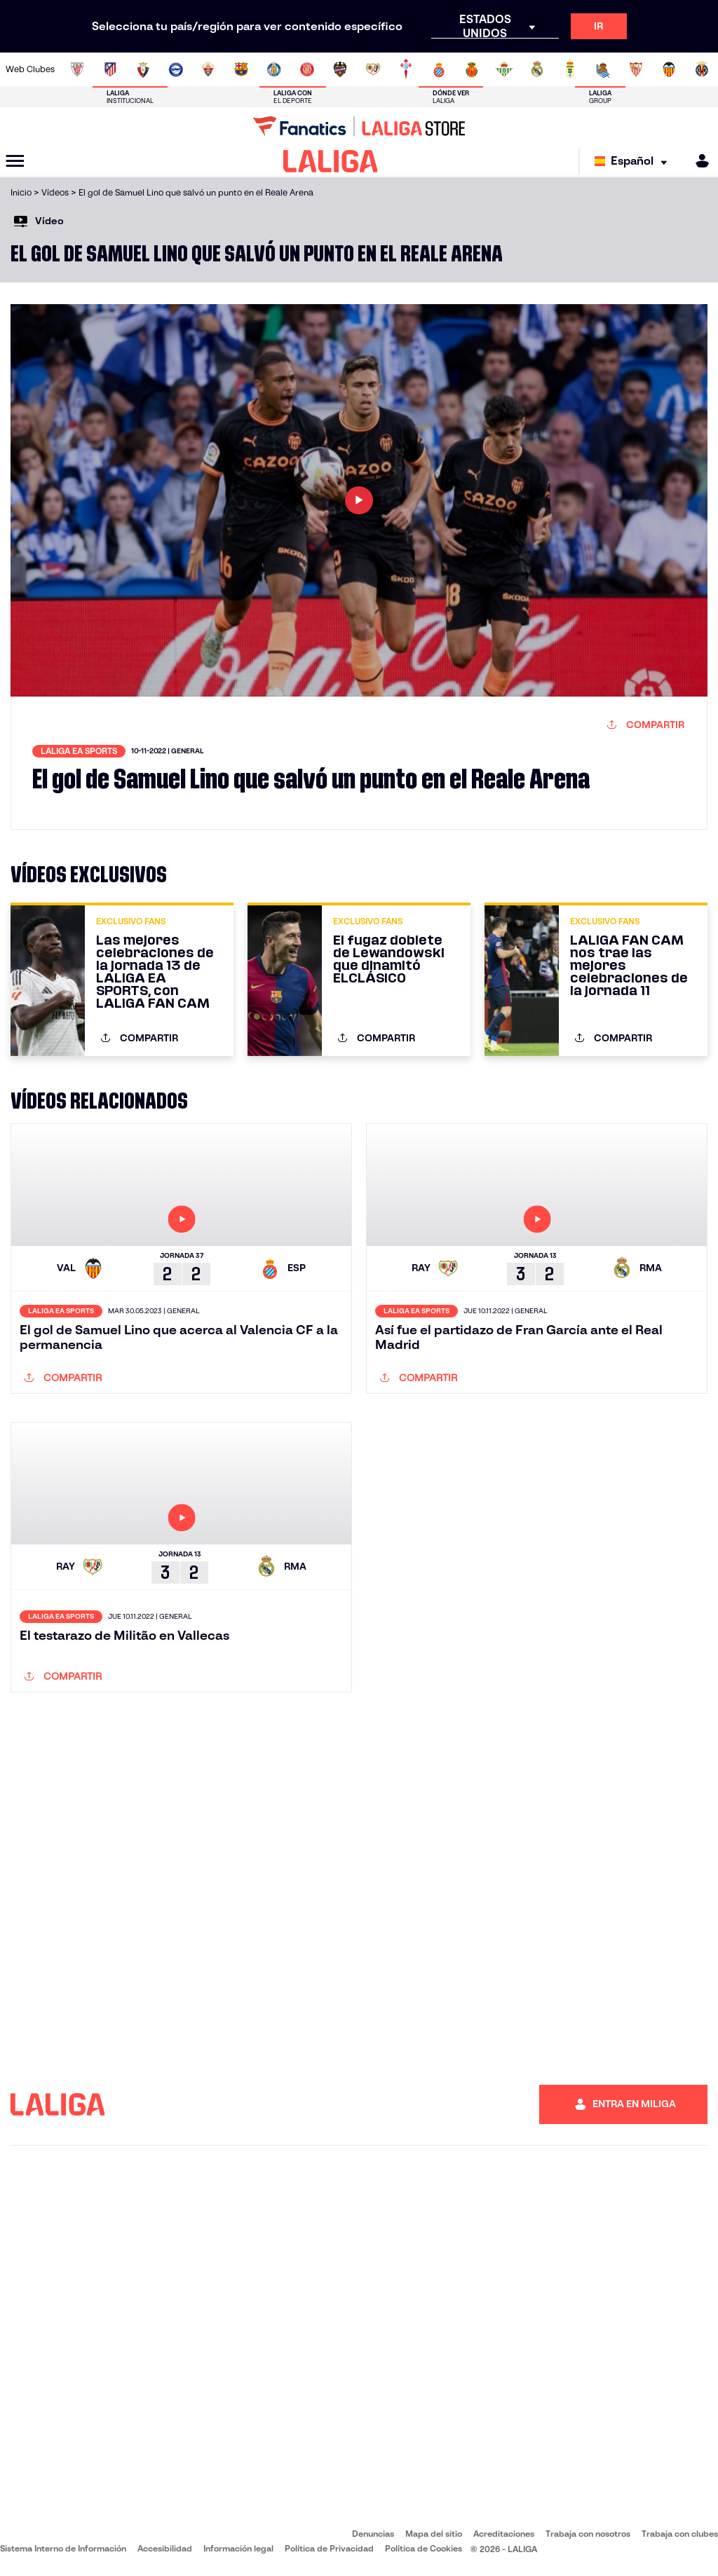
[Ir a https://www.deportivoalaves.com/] (176, 69)
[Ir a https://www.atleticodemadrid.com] (110, 69)
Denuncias (373, 2533)
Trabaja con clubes (680, 2533)
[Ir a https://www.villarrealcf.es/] (701, 69)
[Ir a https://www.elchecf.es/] (208, 69)
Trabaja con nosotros (588, 2533)
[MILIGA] (697, 160)
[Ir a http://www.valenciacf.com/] (668, 69)
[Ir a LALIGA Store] (359, 126)
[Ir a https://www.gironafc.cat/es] (307, 69)
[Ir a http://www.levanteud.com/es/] (340, 69)
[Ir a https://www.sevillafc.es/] (635, 69)
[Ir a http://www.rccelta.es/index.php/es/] (405, 69)
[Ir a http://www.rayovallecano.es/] (373, 69)
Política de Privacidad (329, 2548)
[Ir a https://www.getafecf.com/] (274, 69)
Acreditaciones (503, 2533)
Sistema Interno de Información (63, 2548)
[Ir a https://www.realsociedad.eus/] (603, 69)
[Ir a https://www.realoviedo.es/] (570, 69)
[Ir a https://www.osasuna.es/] (143, 69)
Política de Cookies (423, 2548)
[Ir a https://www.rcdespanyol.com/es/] (438, 69)
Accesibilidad (164, 2548)
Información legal (238, 2548)
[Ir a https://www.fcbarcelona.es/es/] (241, 69)
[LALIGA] (330, 161)
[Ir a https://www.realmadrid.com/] (537, 69)
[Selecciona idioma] (634, 161)
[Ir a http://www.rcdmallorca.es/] (471, 69)
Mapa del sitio (433, 2533)
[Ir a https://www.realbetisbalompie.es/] (504, 69)
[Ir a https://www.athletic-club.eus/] (77, 69)
